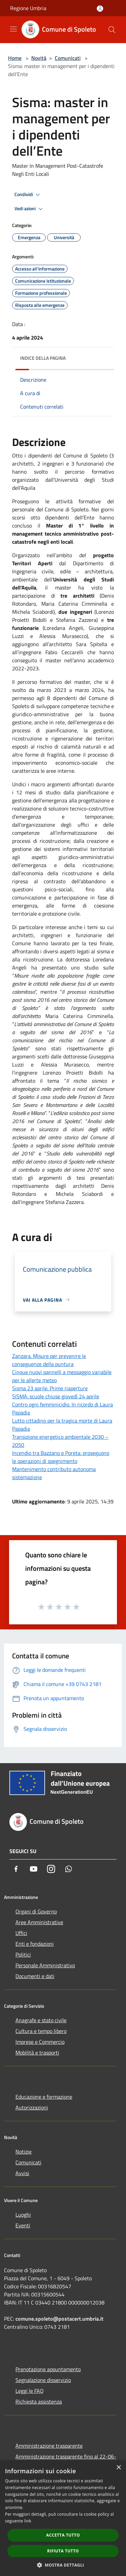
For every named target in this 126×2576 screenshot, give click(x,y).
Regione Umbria (28, 8)
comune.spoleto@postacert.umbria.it (59, 2319)
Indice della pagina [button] (43, 357)
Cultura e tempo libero (41, 2031)
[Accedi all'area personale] (100, 9)
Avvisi (22, 2173)
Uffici (21, 1933)
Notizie (23, 2152)
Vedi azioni (29, 209)
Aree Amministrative (39, 1922)
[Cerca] (112, 30)
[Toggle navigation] (13, 29)
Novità (38, 58)
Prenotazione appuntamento (48, 2369)
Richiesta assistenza (38, 2401)
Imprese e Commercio (40, 2042)
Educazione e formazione (43, 2097)
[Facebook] (16, 1869)
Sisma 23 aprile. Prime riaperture (50, 1388)
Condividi (28, 195)
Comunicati (68, 58)
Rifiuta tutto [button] (63, 2551)
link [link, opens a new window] (27, 2521)
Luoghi (23, 2215)
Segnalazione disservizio (43, 2380)
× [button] (118, 2467)
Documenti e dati (34, 1976)
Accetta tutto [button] (63, 2535)
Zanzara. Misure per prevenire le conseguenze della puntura (49, 1360)
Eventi (22, 2225)
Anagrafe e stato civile (41, 2020)
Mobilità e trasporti (37, 2052)
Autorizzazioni (31, 2107)
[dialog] (63, 2518)
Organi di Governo (36, 1911)
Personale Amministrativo (45, 1965)
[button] (63, 2565)
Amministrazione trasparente (49, 2446)
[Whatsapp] (68, 1869)
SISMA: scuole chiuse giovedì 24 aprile (55, 1396)
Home (15, 58)
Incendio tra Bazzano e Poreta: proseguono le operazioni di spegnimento (60, 1457)
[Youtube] (33, 1869)
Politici (23, 1954)
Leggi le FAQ (29, 2391)
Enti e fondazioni (34, 1944)
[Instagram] (51, 1869)
